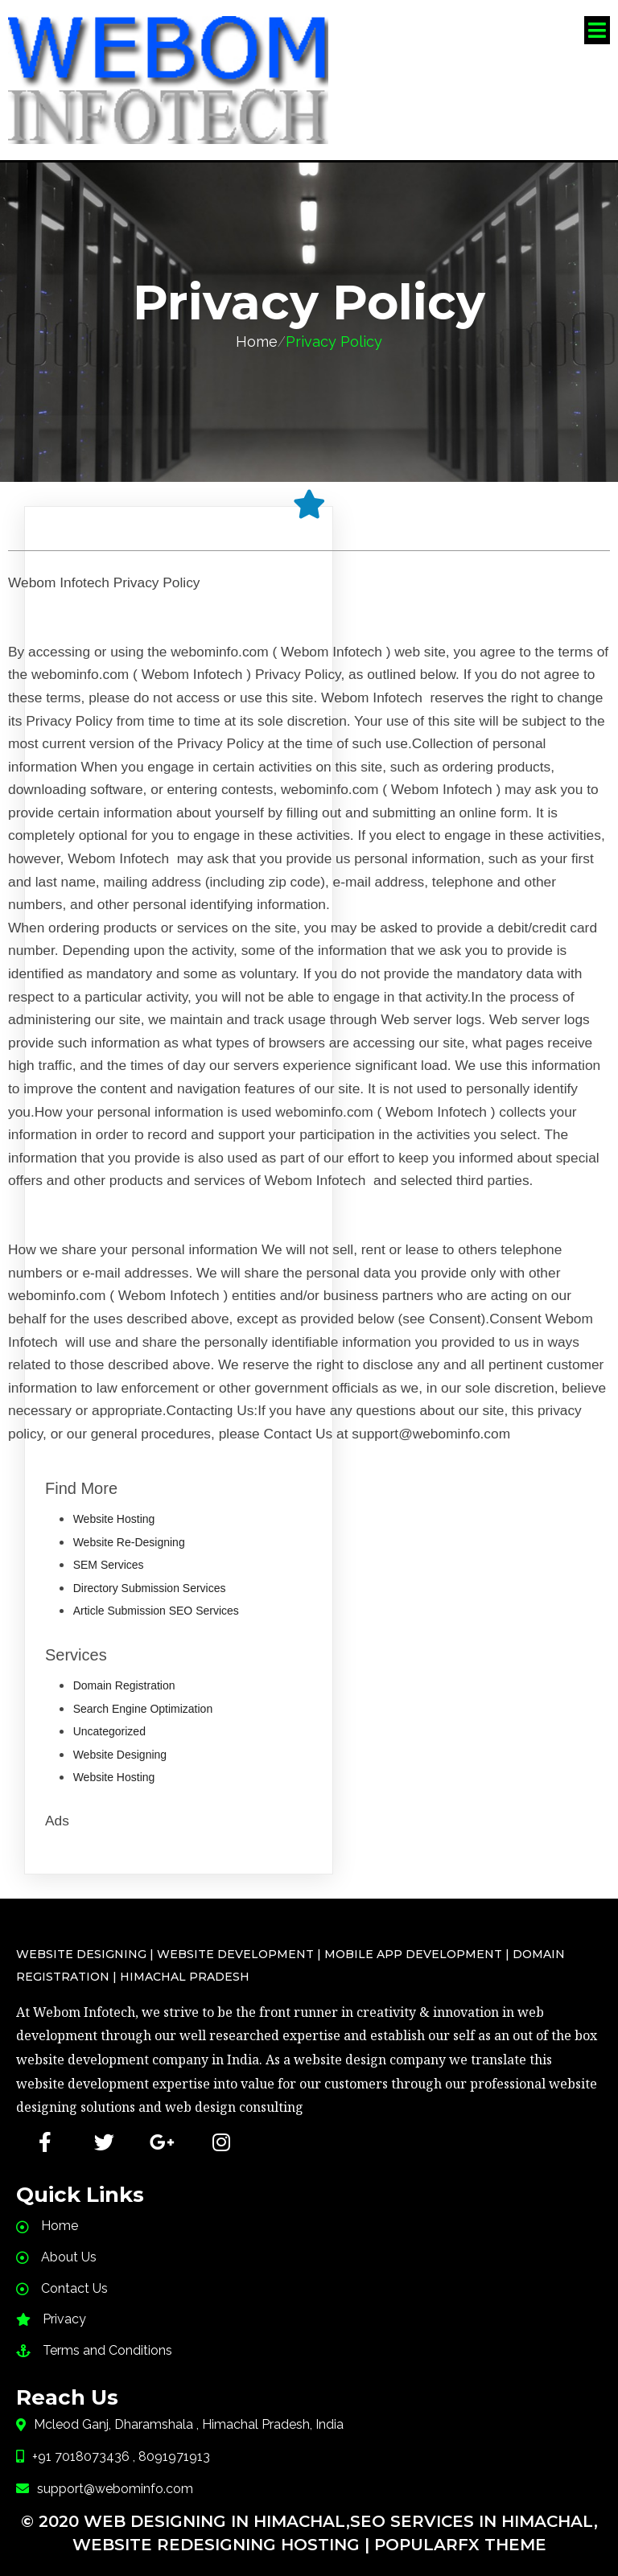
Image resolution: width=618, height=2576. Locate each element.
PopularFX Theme (460, 2531)
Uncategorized (109, 1720)
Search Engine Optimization (143, 1697)
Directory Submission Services (149, 1576)
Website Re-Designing (129, 1531)
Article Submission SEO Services (156, 1600)
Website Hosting (114, 1508)
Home (257, 330)
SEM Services (108, 1554)
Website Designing (120, 1743)
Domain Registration (124, 1675)
